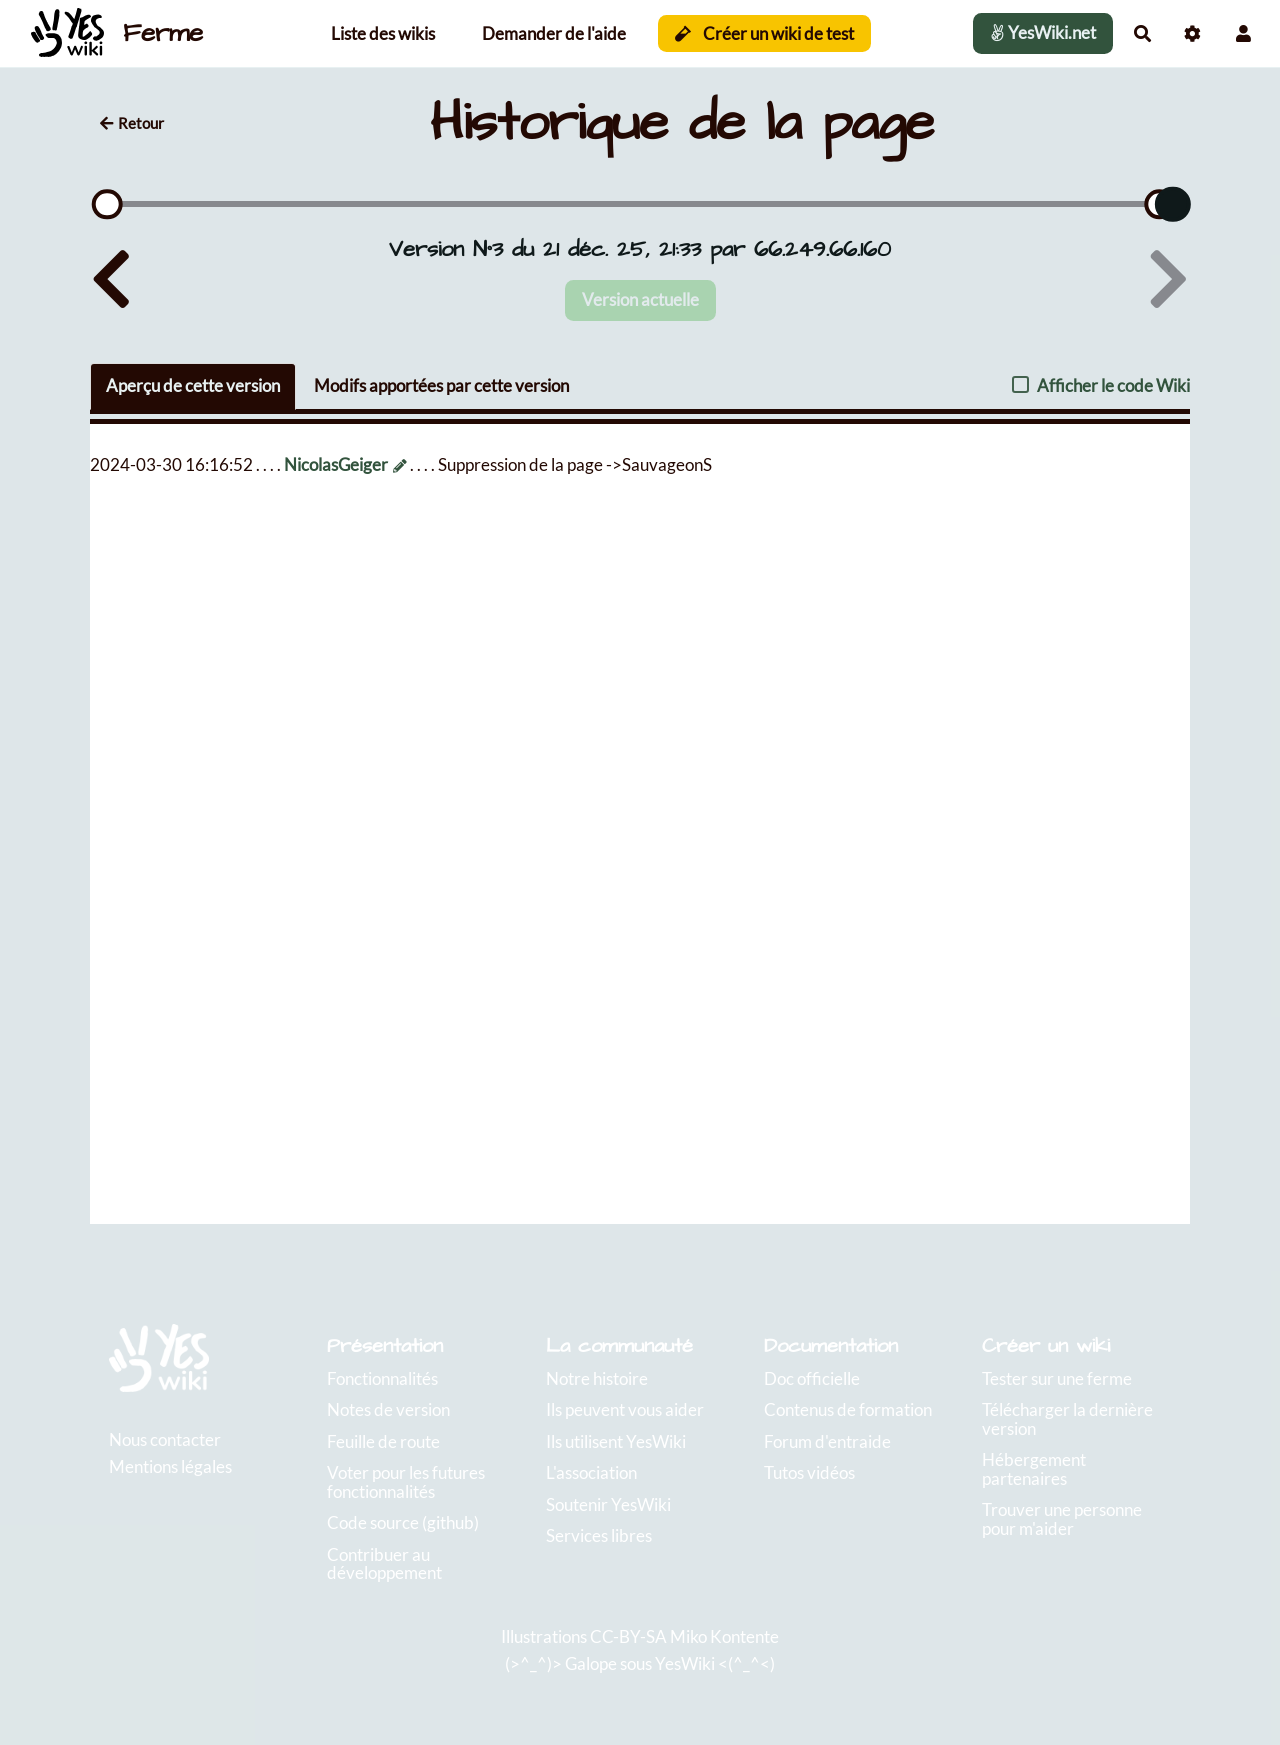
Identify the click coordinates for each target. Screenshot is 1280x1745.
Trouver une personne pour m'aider (1062, 1519)
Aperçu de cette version (193, 385)
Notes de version (388, 1409)
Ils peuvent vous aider (625, 1409)
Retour (132, 123)
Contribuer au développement (384, 1564)
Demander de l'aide (554, 33)
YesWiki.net (1043, 32)
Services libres (599, 1535)
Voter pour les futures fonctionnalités (406, 1482)
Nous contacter (165, 1439)
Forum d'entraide (827, 1441)
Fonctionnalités (382, 1378)
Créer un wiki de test (764, 33)
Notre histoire (597, 1378)
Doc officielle (812, 1378)
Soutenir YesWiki (608, 1504)
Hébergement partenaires (1034, 1469)
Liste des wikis (383, 33)
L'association (591, 1472)
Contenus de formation (848, 1409)
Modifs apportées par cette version (441, 385)
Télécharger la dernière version (1067, 1419)
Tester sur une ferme (1057, 1378)
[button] (1243, 33)
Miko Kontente (724, 1636)
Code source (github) (403, 1522)
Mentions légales (170, 1466)
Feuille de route (383, 1441)
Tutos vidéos (809, 1472)
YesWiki (685, 1663)
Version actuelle (640, 299)
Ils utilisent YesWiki (616, 1441)
